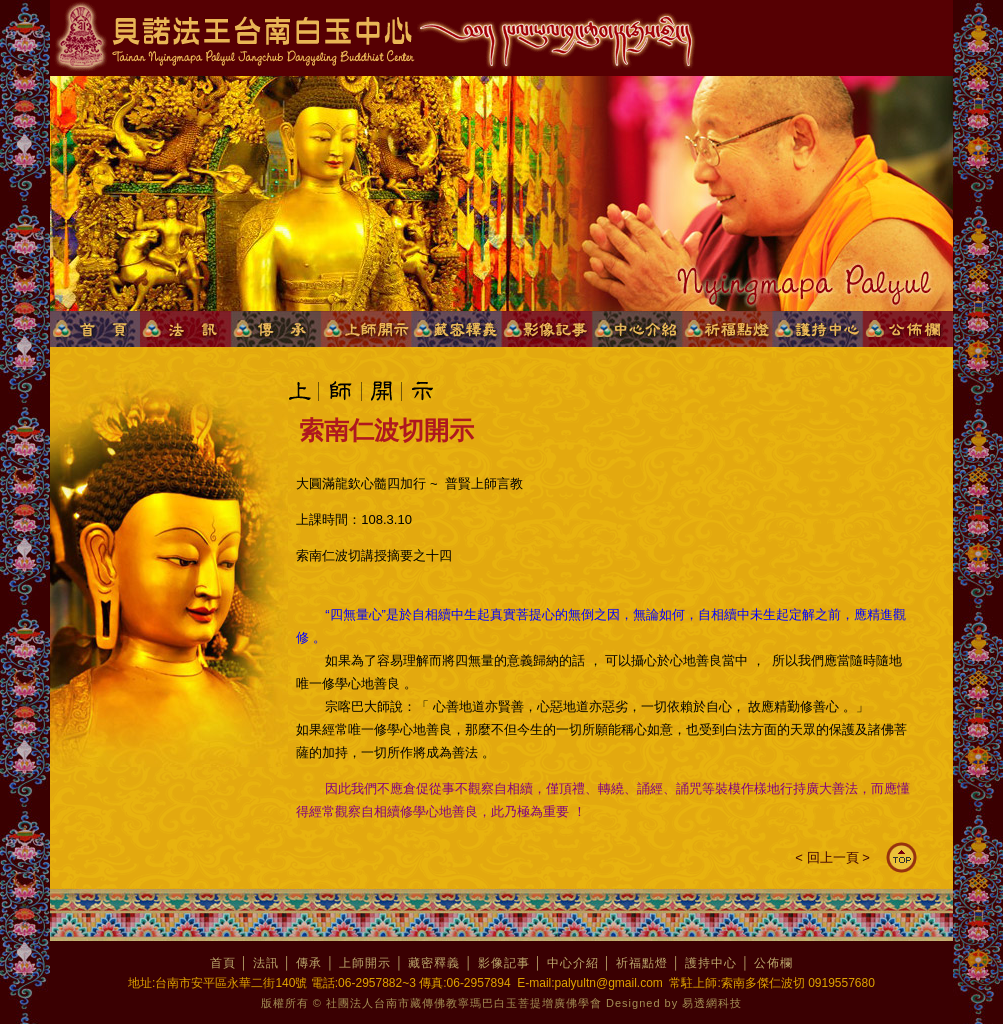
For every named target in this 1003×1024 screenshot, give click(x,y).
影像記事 (504, 963)
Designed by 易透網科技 (674, 1003)
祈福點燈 (642, 963)
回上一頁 (833, 857)
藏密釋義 (434, 963)
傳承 (309, 963)
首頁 (223, 963)
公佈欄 (773, 963)
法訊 (266, 963)
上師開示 (365, 963)
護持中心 (711, 963)
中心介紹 (573, 963)
